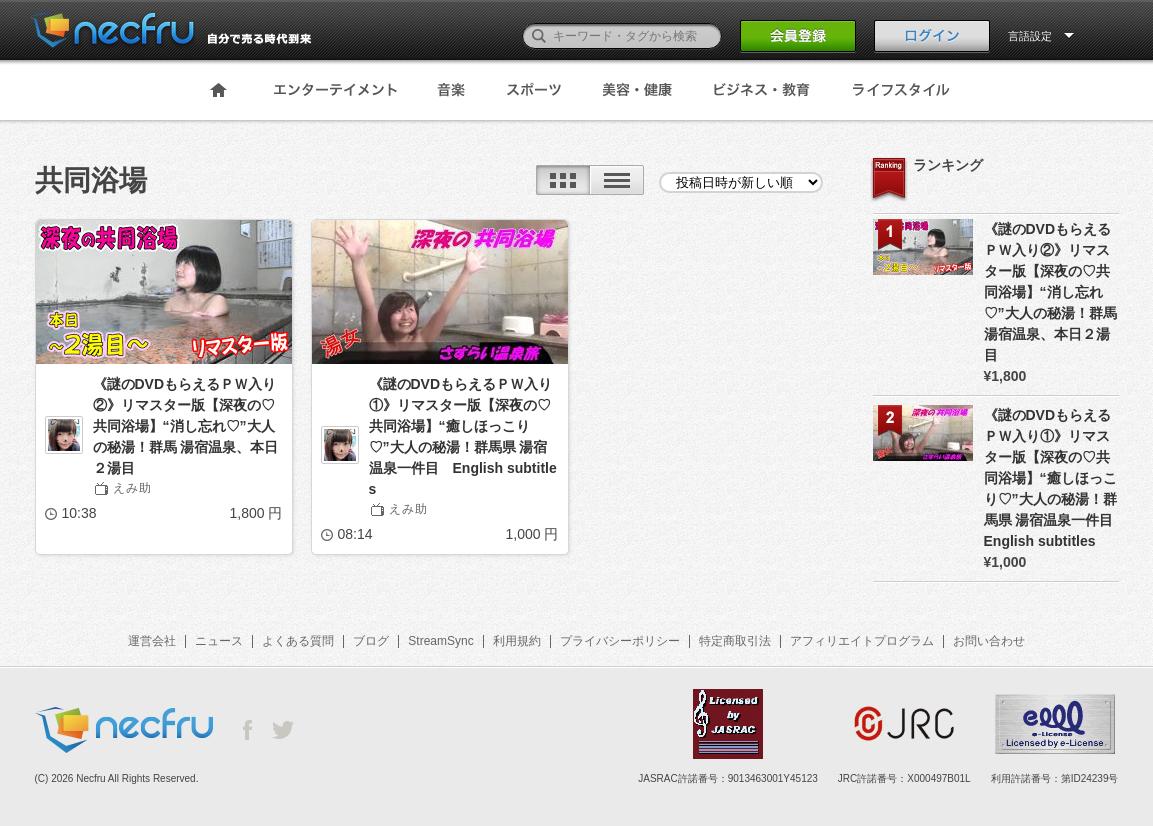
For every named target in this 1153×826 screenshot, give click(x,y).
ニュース (219, 641)
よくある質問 (298, 641)
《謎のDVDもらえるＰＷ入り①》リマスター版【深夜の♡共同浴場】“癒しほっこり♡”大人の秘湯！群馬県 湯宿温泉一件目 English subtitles (463, 436)
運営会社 (152, 641)
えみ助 (132, 488)
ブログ (371, 641)
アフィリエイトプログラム (862, 641)
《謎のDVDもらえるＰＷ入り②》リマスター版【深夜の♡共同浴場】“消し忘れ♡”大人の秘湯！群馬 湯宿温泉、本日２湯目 (186, 426)
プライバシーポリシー (620, 641)
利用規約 (517, 641)
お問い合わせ (989, 641)
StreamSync (440, 641)
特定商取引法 (735, 641)
